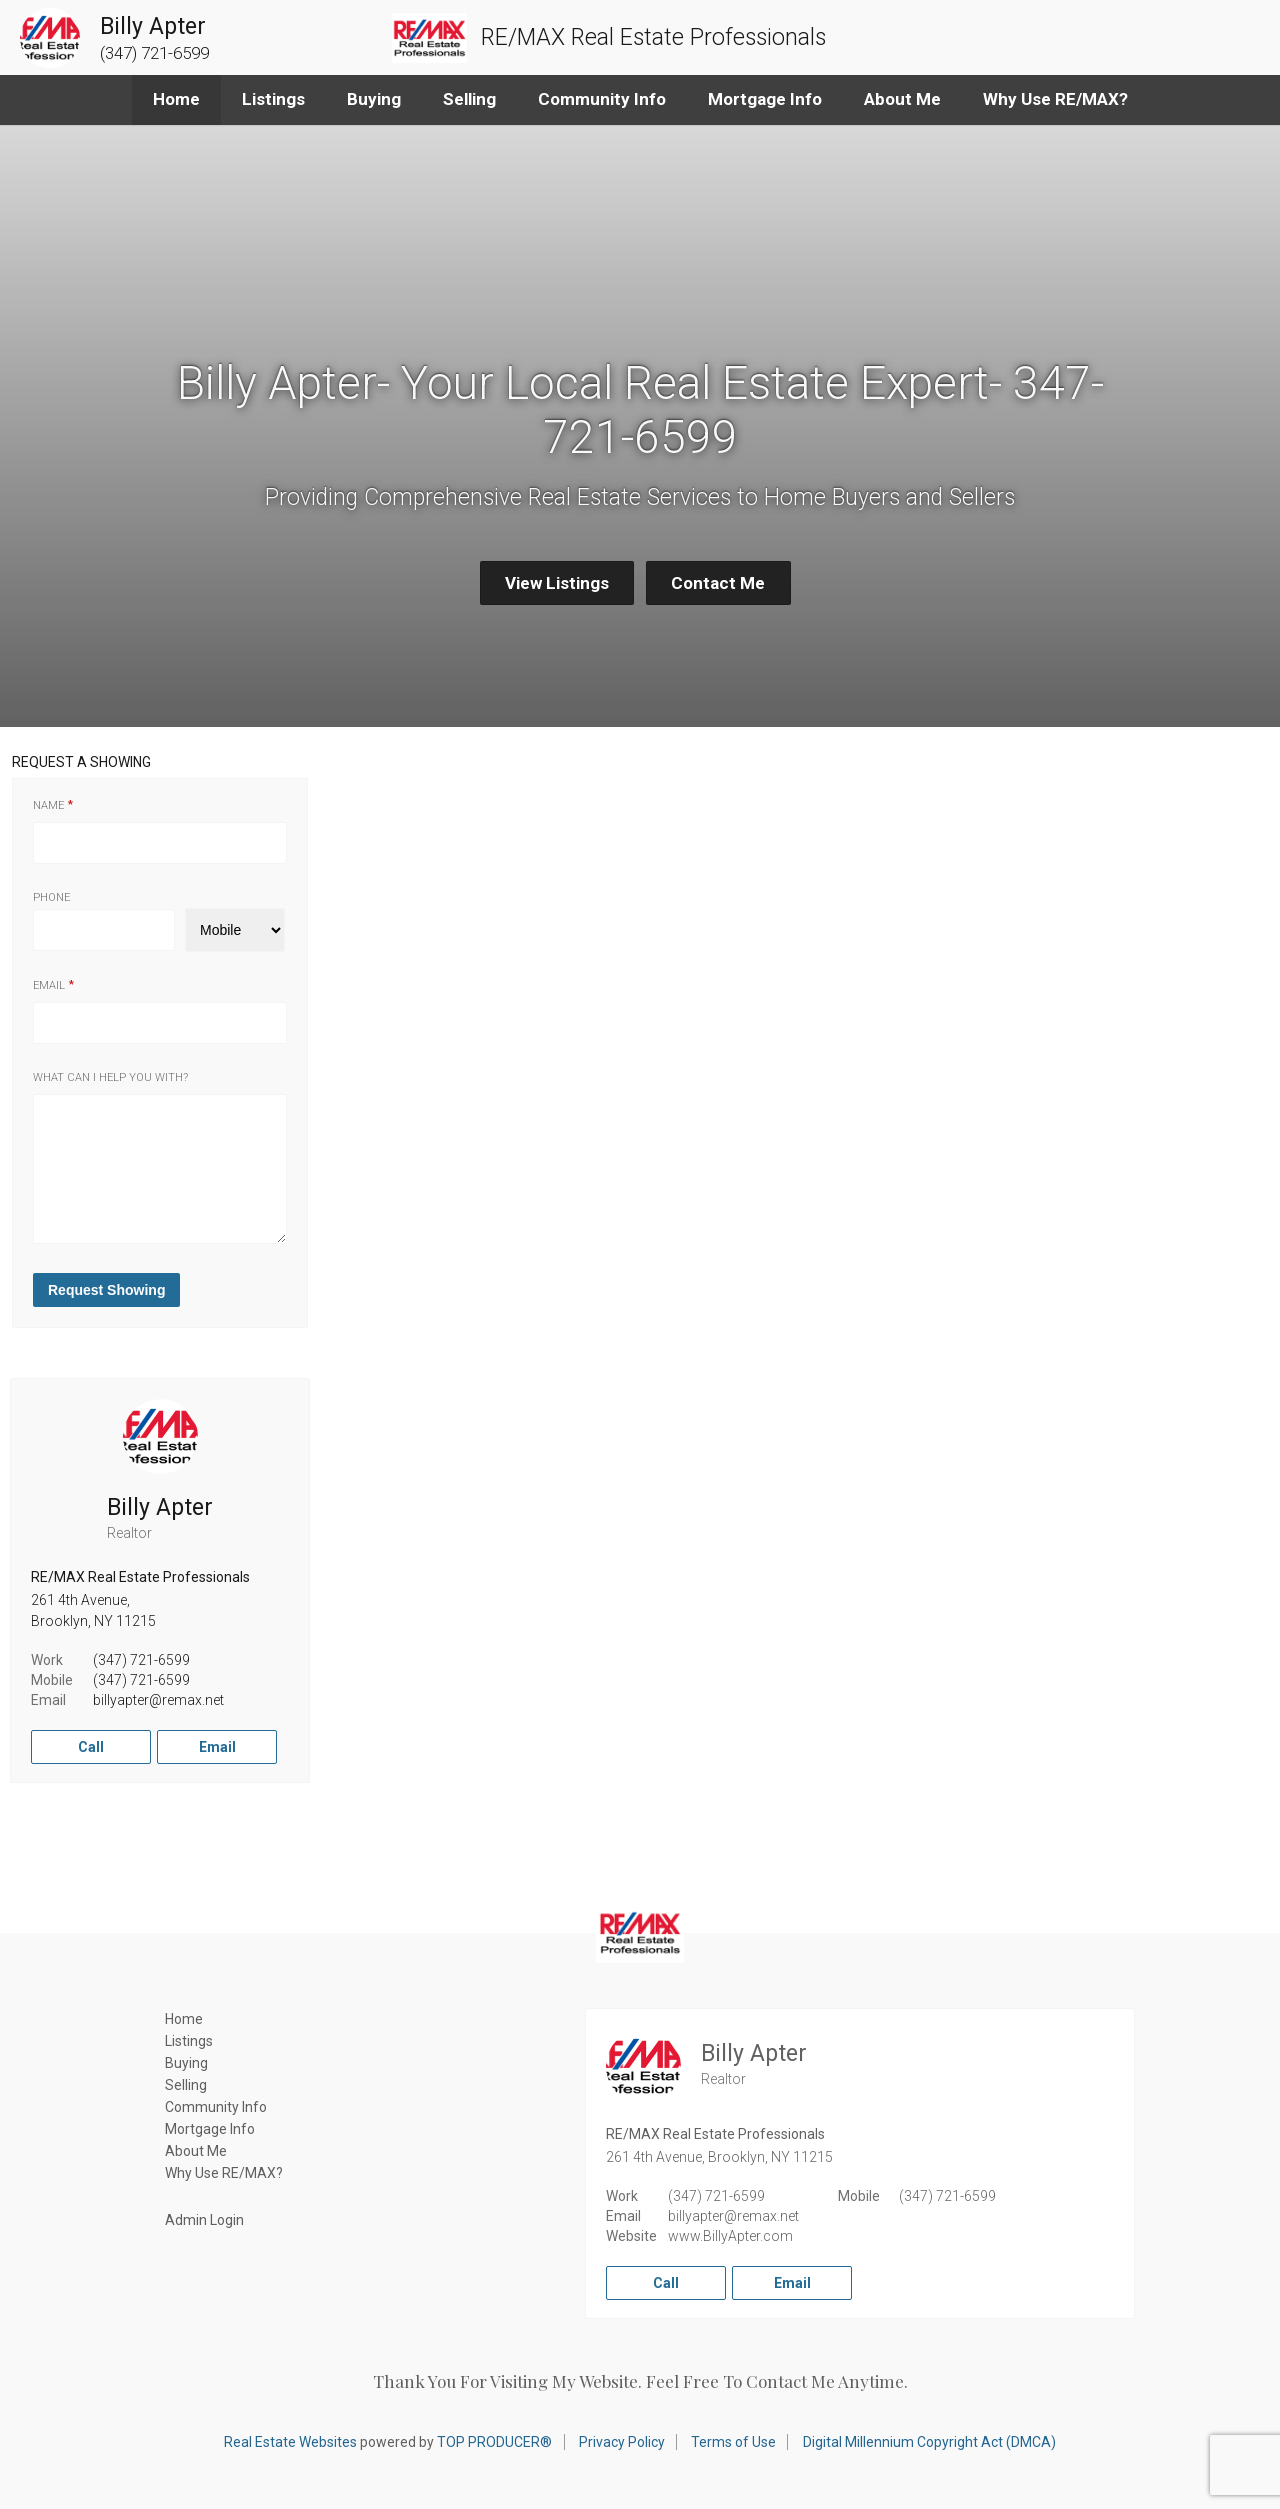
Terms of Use (733, 2442)
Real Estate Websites (290, 2442)
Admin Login (204, 2220)
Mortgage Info (765, 99)
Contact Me (718, 583)
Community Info (602, 99)
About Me (902, 99)
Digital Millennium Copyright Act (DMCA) (929, 2442)
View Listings (557, 583)
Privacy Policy (622, 2442)
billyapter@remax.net (158, 1700)
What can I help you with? (110, 1077)
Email (49, 985)
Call (91, 1747)
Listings (273, 99)
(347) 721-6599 (141, 1660)
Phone (51, 897)
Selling (469, 99)
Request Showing (106, 1290)
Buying (374, 99)
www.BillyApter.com (730, 2236)
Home (176, 99)
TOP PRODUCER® (494, 2442)
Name (48, 805)
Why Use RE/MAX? (1055, 99)
